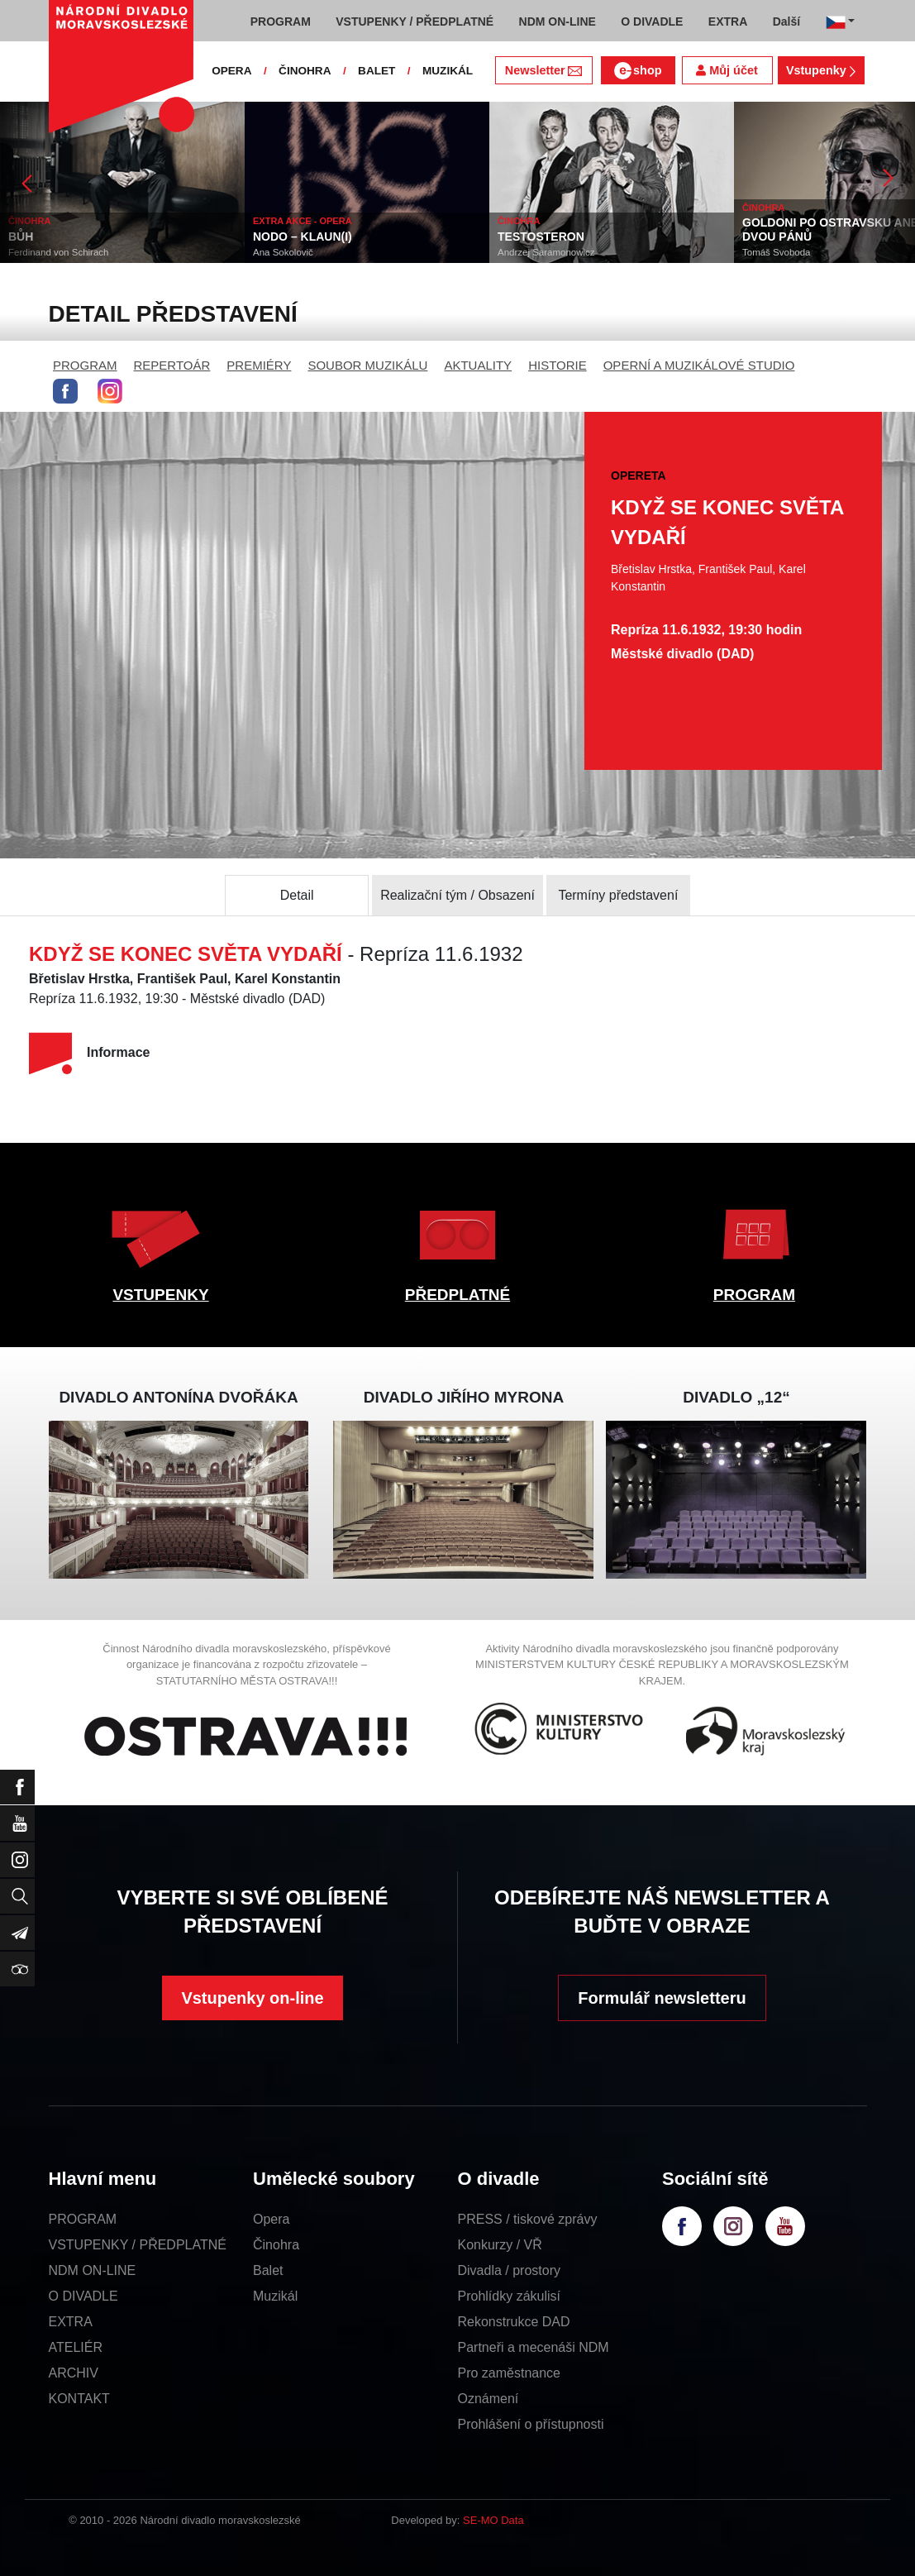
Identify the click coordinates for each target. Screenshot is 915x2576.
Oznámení (488, 2399)
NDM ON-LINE (92, 2270)
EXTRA (71, 2322)
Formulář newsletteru (662, 1998)
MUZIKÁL (447, 71)
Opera (271, 2219)
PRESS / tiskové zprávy (528, 2219)
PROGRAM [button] (280, 21)
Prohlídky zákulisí (509, 2296)
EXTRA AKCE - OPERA (302, 221)
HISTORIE (557, 365)
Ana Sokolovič (283, 252)
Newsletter (543, 70)
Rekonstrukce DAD (514, 2322)
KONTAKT (79, 2399)
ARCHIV (73, 2373)
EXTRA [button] (727, 21)
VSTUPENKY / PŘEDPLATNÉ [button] (414, 21)
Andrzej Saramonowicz (546, 252)
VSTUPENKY (160, 1294)
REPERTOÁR (172, 365)
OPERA (231, 71)
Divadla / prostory (509, 2270)
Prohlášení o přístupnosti (531, 2424)
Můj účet (726, 70)
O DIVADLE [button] (652, 21)
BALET (376, 71)
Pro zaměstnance (509, 2373)
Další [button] (786, 21)
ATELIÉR (76, 2347)
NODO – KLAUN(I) (302, 236)
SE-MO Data (493, 2520)
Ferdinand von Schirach (58, 252)
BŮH (20, 236)
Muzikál (275, 2296)
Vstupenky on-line (252, 1998)
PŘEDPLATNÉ (457, 1294)
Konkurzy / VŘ (500, 2245)
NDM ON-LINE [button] (557, 21)
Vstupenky (820, 70)
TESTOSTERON (541, 236)
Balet (268, 2270)
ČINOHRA (305, 71)
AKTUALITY (478, 365)
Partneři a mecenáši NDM (533, 2347)
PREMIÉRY (258, 365)
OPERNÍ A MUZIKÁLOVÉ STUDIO (699, 365)
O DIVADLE (83, 2296)
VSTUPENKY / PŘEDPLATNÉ (137, 2245)
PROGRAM (85, 365)
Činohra (276, 2245)
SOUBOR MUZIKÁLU (367, 365)
